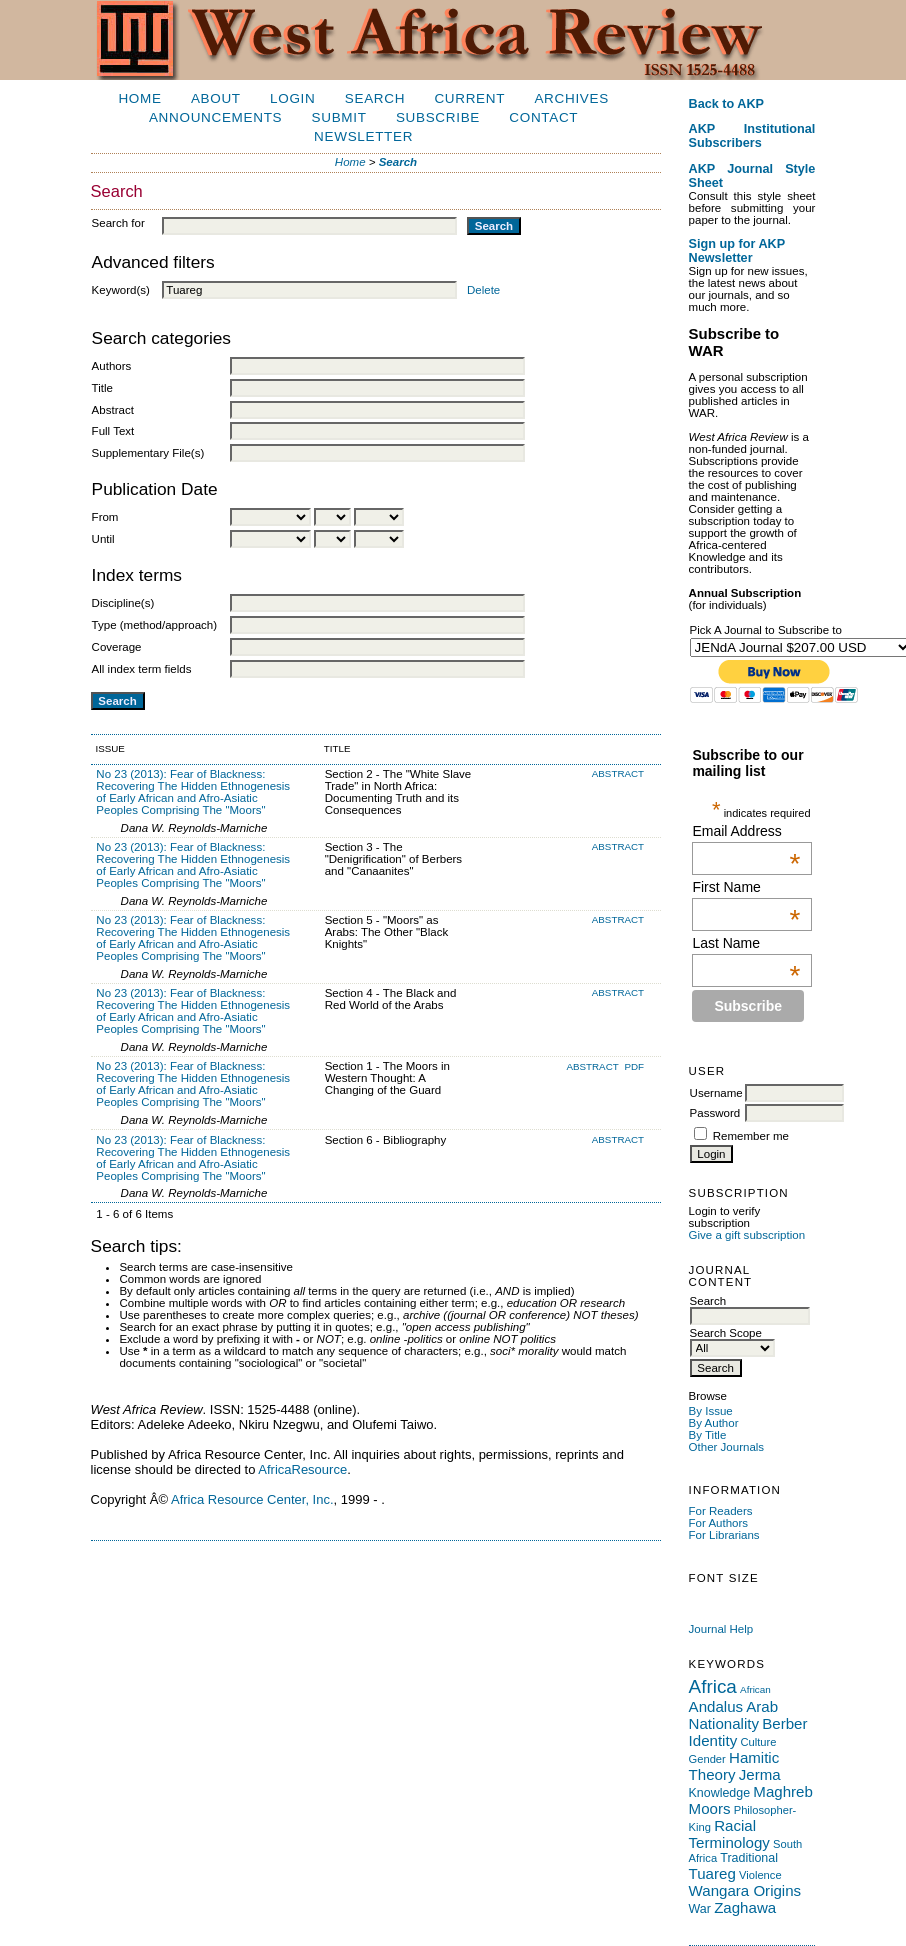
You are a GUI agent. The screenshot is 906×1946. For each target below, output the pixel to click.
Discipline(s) (123, 603)
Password (715, 1113)
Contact (543, 117)
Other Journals (727, 1447)
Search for (118, 223)
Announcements (215, 117)
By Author (714, 1423)
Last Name (746, 943)
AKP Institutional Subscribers (752, 136)
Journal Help (721, 1629)
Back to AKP (727, 104)
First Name (746, 887)
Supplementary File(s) (148, 453)
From (105, 517)
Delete (483, 290)
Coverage (117, 647)
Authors (112, 366)
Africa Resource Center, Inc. (252, 1499)
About (216, 98)
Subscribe (438, 117)
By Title (708, 1435)
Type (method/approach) (154, 625)
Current (469, 98)
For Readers (721, 1511)
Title (102, 388)
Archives (571, 98)
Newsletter (363, 136)
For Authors (719, 1523)
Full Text (113, 431)
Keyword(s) (121, 290)
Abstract (113, 410)
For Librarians (724, 1535)
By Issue (711, 1411)
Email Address (746, 831)
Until (103, 539)
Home (139, 98)
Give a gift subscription (747, 1235)
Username (716, 1093)
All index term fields (142, 669)
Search (375, 98)
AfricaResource (302, 1469)
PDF (634, 1066)
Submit (339, 117)
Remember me (751, 1136)
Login (292, 98)
